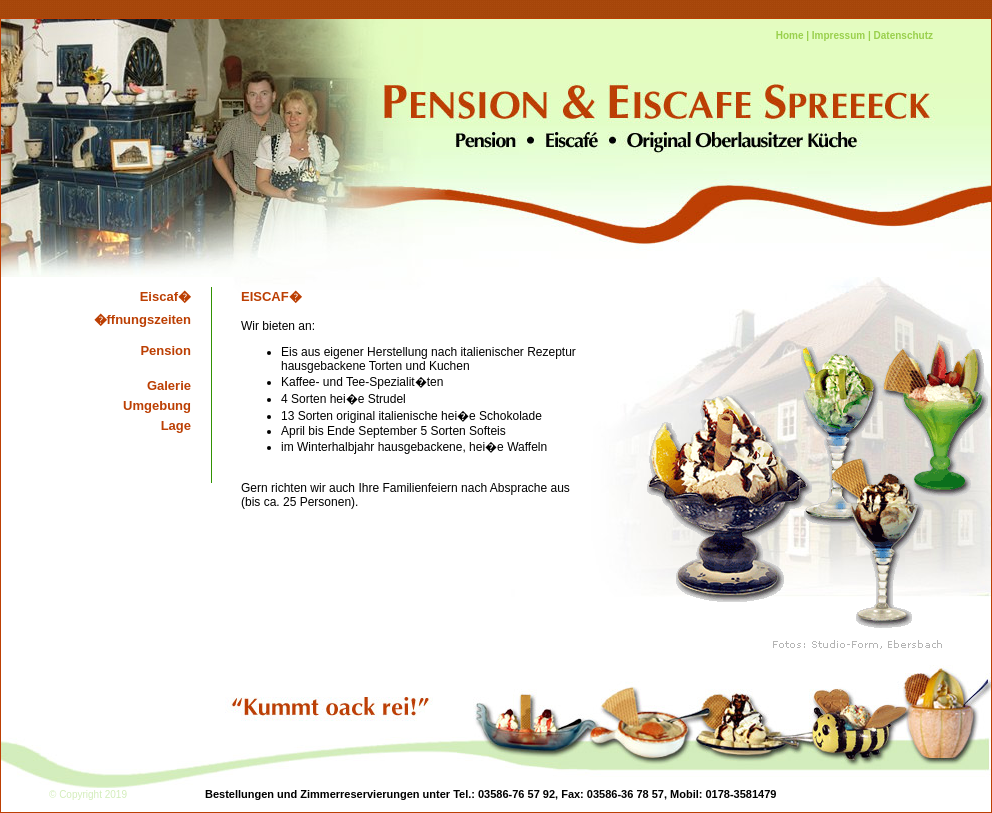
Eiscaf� (165, 296)
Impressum (838, 35)
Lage (176, 425)
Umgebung (157, 405)
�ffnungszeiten (143, 319)
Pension (165, 350)
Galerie (169, 385)
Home (790, 35)
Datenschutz (903, 35)
